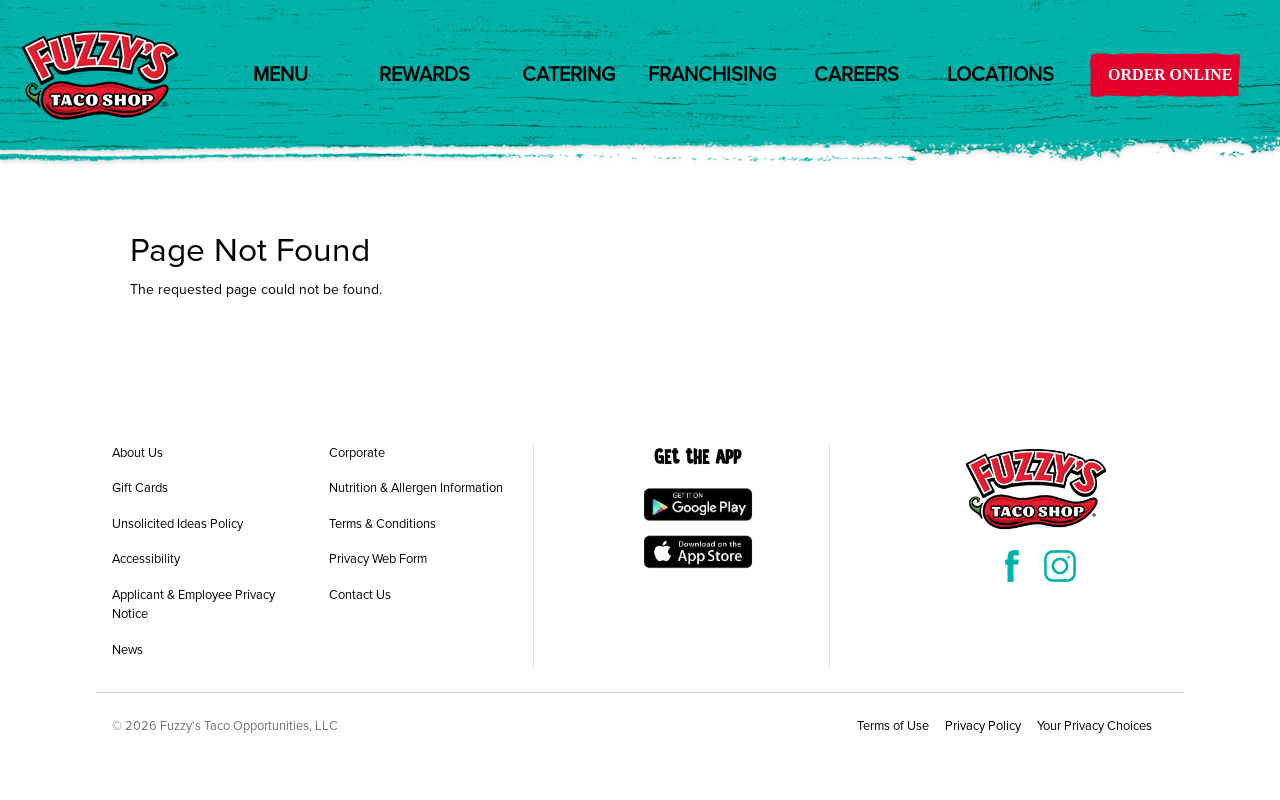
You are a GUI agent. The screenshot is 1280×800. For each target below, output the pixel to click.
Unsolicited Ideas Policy (177, 524)
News (127, 650)
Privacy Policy (983, 726)
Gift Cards (140, 488)
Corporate (357, 453)
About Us (137, 453)
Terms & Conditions (382, 524)
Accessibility (146, 559)
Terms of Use (893, 726)
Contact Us (360, 595)
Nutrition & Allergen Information (416, 488)
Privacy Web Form (378, 559)
